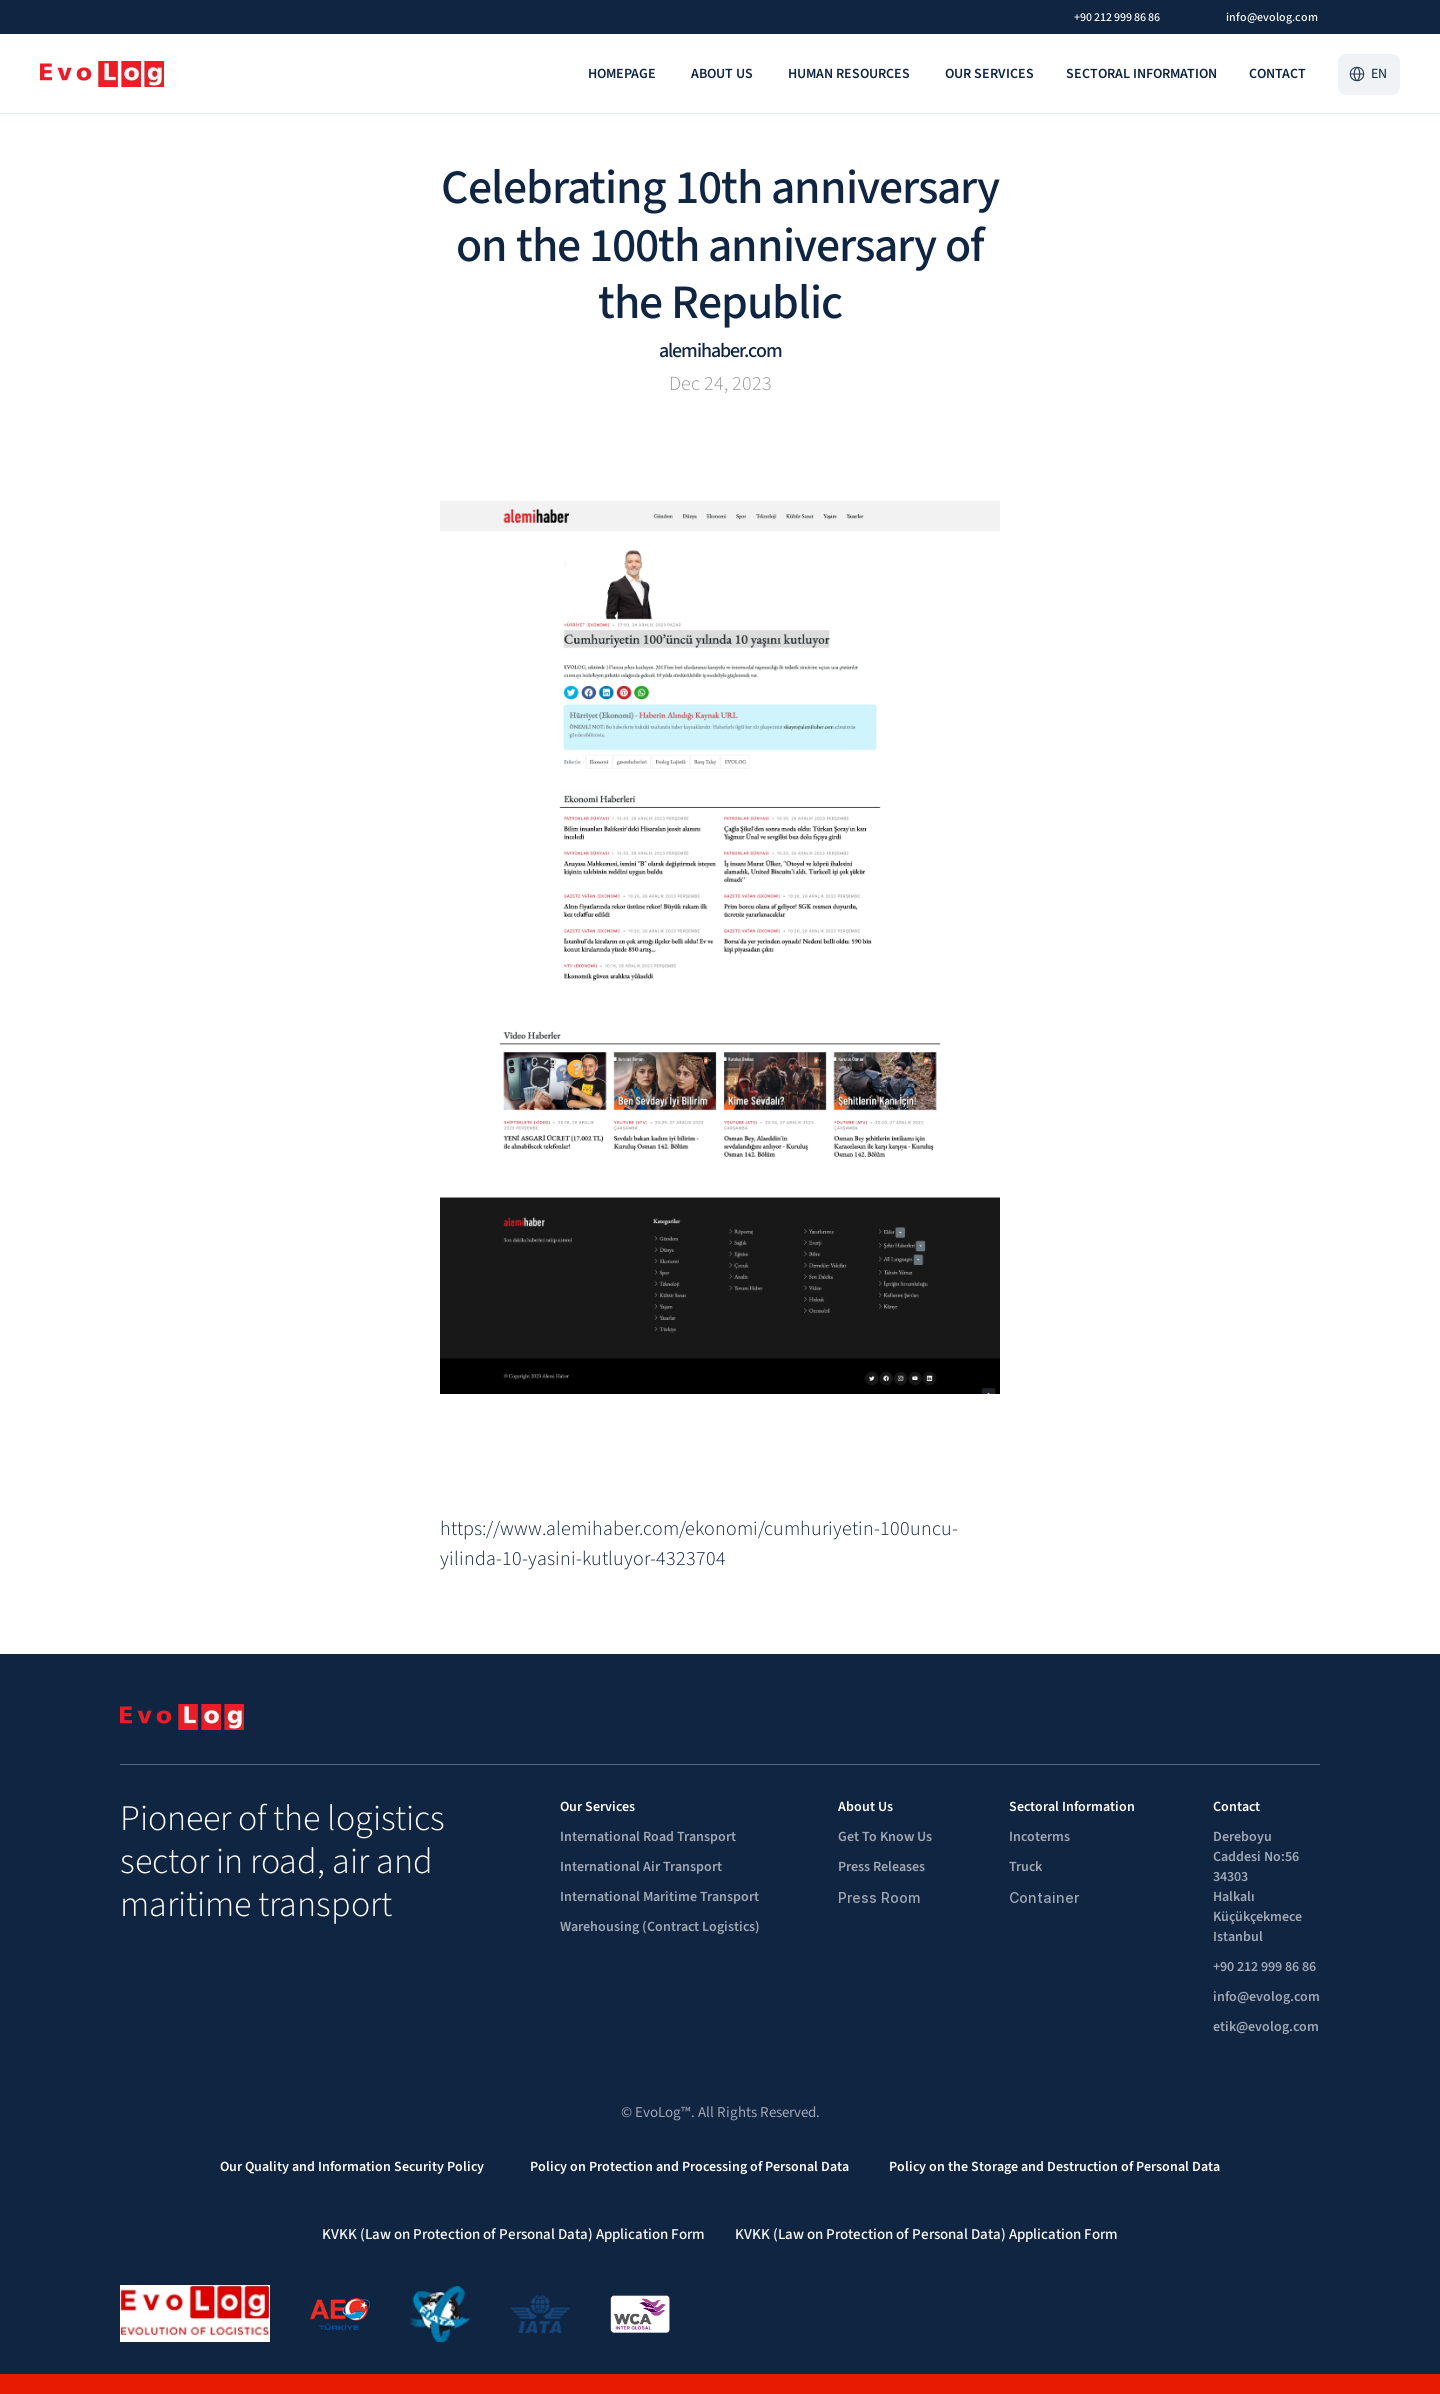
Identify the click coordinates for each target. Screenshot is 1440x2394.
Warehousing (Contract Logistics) (660, 1927)
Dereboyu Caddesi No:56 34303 (1257, 1857)
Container (1044, 1897)
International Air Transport (642, 1867)
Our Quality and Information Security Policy (355, 2167)
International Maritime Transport (659, 1897)
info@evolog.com (1266, 1997)
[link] (623, 74)
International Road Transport (649, 1837)
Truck (1025, 1867)
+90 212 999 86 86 (1264, 1967)
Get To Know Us (885, 1837)
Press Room (879, 1897)
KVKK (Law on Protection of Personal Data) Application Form (513, 2234)
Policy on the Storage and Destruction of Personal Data (1054, 2167)
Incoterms (1039, 1837)
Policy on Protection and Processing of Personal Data (689, 2167)
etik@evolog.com (1266, 2027)
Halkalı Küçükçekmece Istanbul (1259, 1917)
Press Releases (881, 1867)
